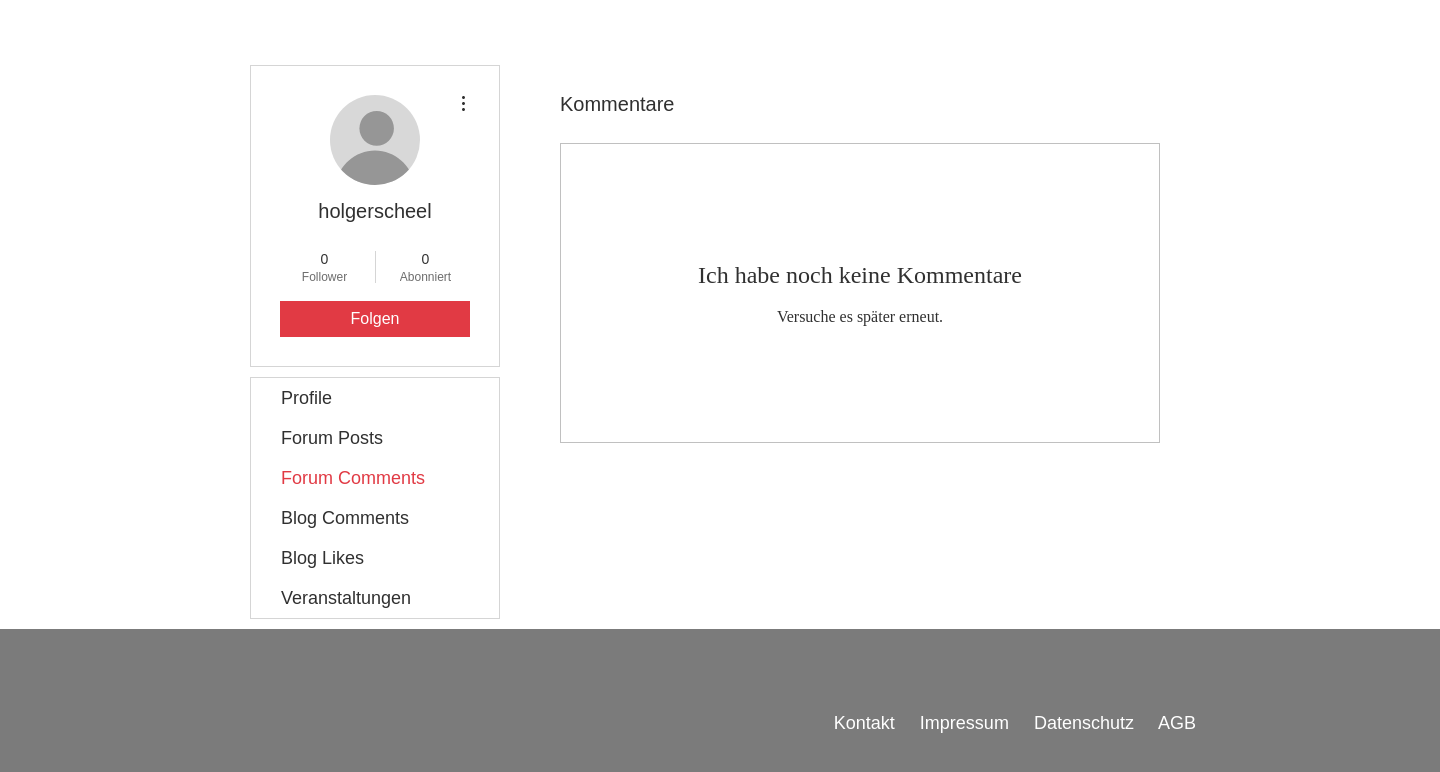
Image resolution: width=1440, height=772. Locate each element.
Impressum (964, 723)
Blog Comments (345, 518)
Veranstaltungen (346, 598)
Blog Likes (322, 558)
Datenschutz (1086, 723)
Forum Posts (332, 438)
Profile (306, 398)
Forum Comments (353, 478)
